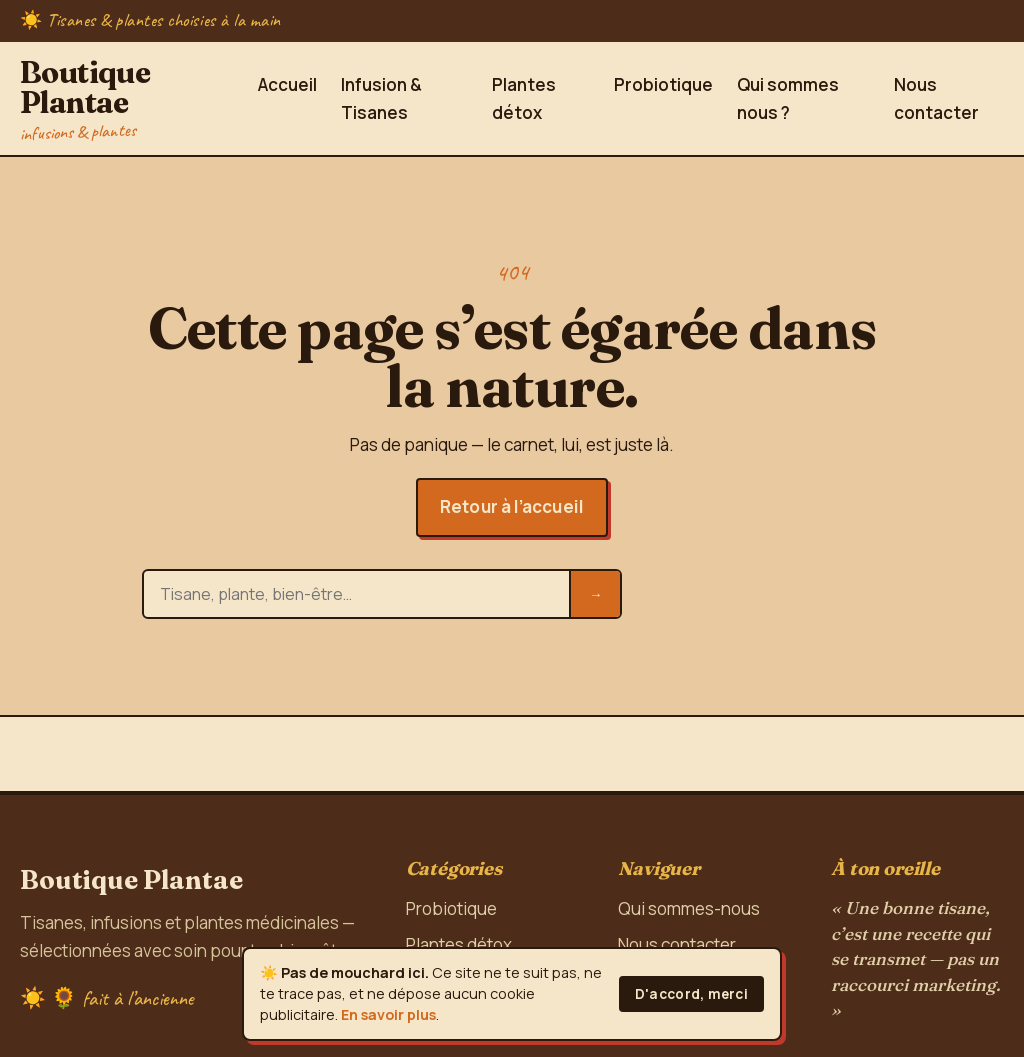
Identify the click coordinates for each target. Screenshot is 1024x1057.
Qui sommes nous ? (788, 98)
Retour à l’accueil (512, 506)
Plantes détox (524, 98)
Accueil (287, 84)
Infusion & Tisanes (381, 98)
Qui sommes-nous (689, 908)
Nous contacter (936, 98)
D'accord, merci (691, 994)
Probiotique (663, 84)
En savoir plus (388, 1014)
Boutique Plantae (129, 98)
